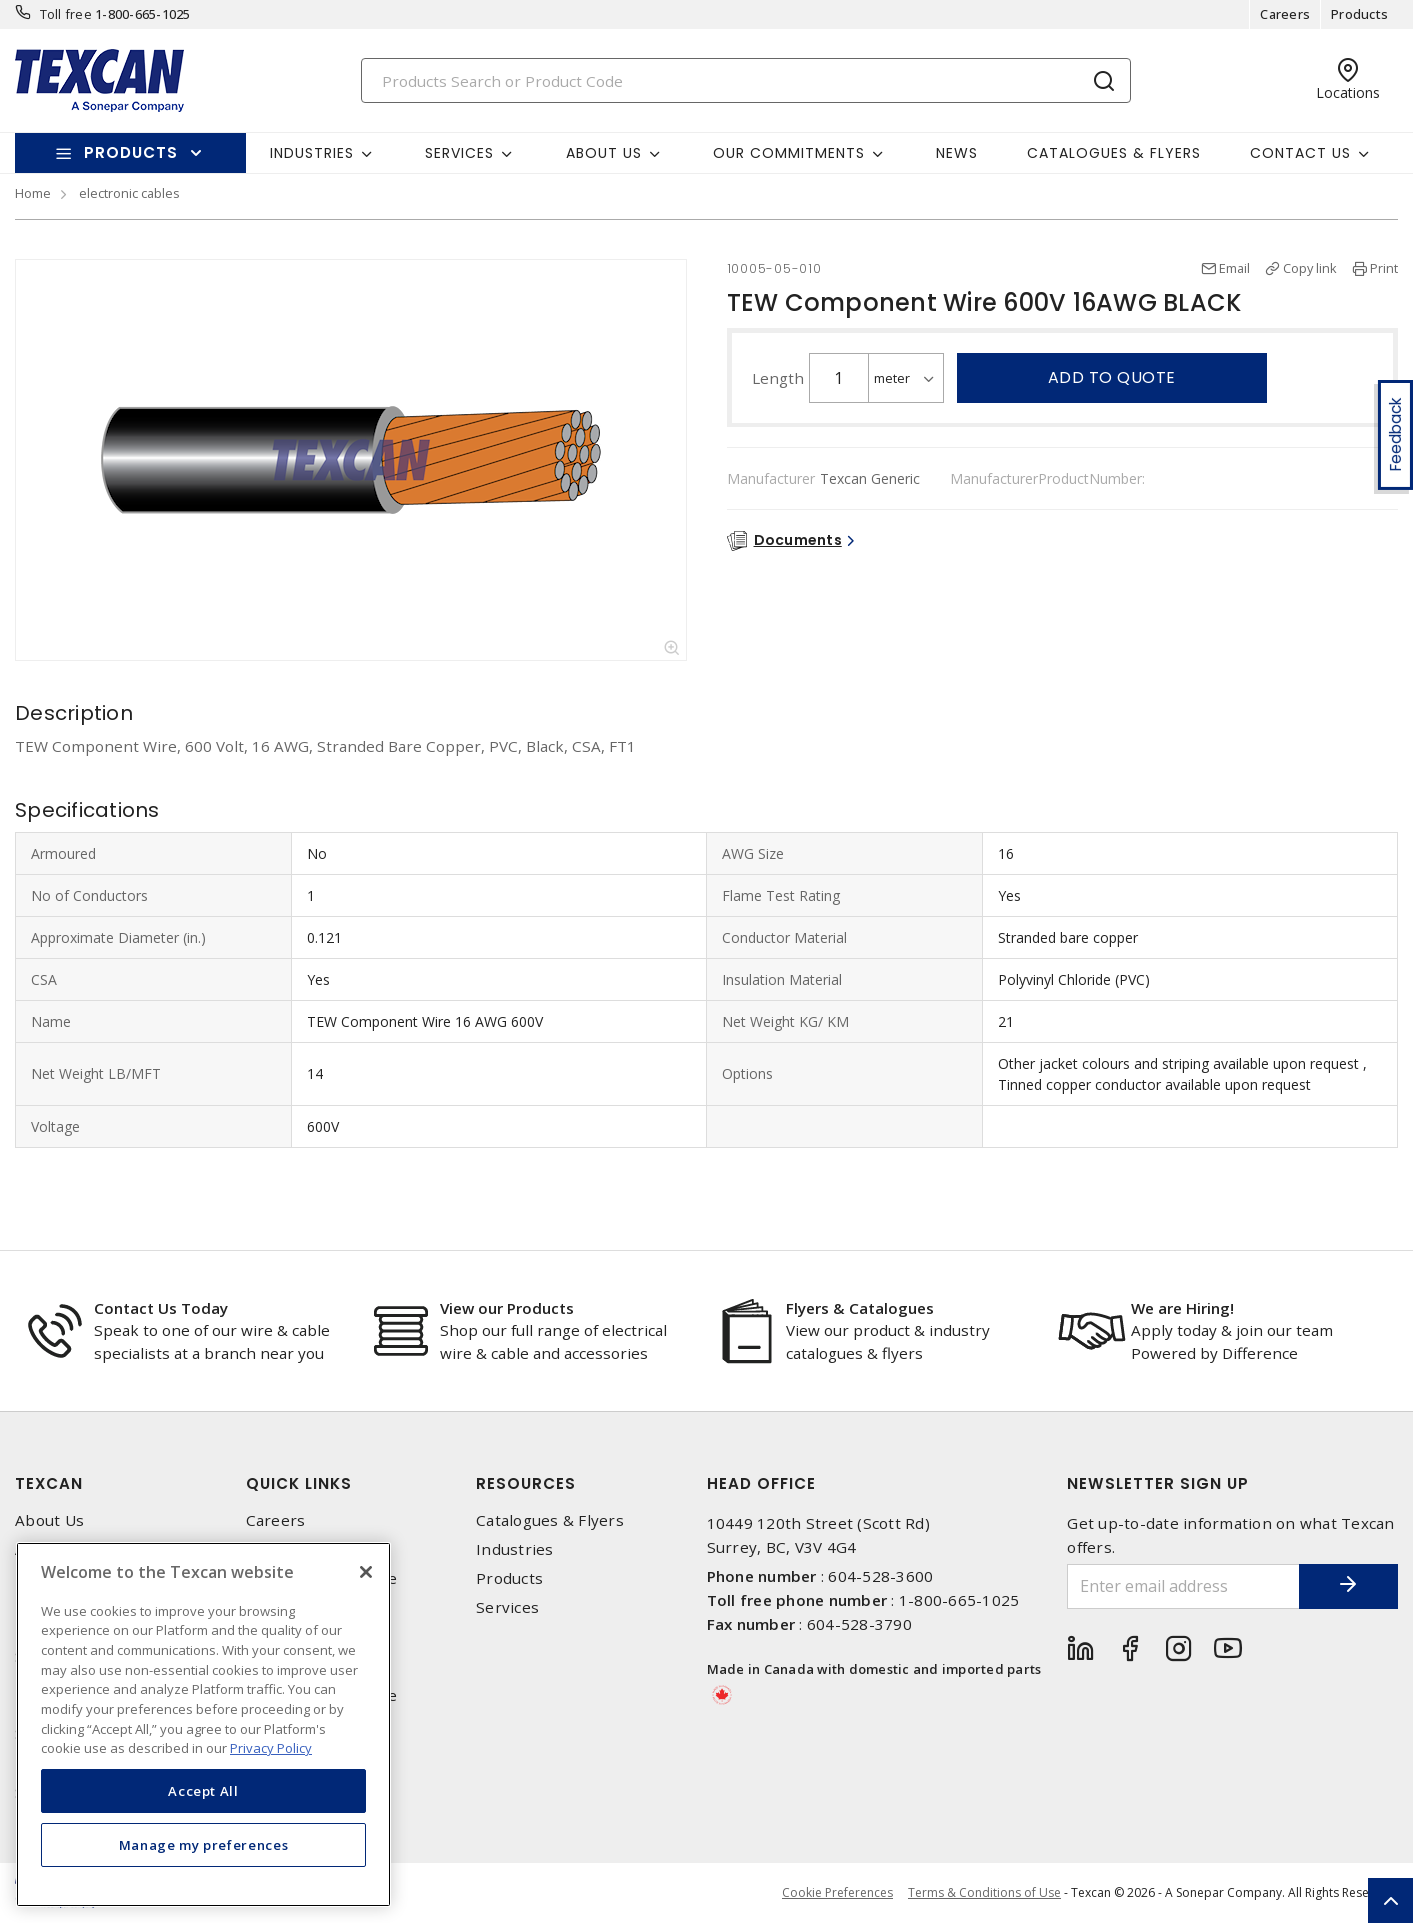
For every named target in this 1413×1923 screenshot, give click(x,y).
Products (1359, 14)
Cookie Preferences (837, 1893)
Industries (515, 1549)
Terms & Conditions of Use (984, 1892)
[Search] (746, 80)
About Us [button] (604, 153)
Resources (526, 1483)
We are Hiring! (1182, 1308)
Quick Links (299, 1483)
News (957, 153)
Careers (1285, 14)
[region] (203, 1724)
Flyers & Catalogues (860, 1308)
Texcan (49, 1483)
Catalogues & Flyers (1114, 153)
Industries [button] (312, 153)
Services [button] (459, 153)
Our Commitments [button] (789, 153)
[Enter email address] (1183, 1586)
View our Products (507, 1308)
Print (1384, 268)
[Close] (366, 1572)
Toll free (66, 14)
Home (33, 193)
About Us (49, 1520)
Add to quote (1112, 377)
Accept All (203, 1791)
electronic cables (129, 193)
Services (507, 1607)
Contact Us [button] (1300, 153)
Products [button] (131, 152)
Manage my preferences (204, 1845)
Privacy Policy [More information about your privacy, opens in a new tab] (271, 1748)
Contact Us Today (161, 1308)
